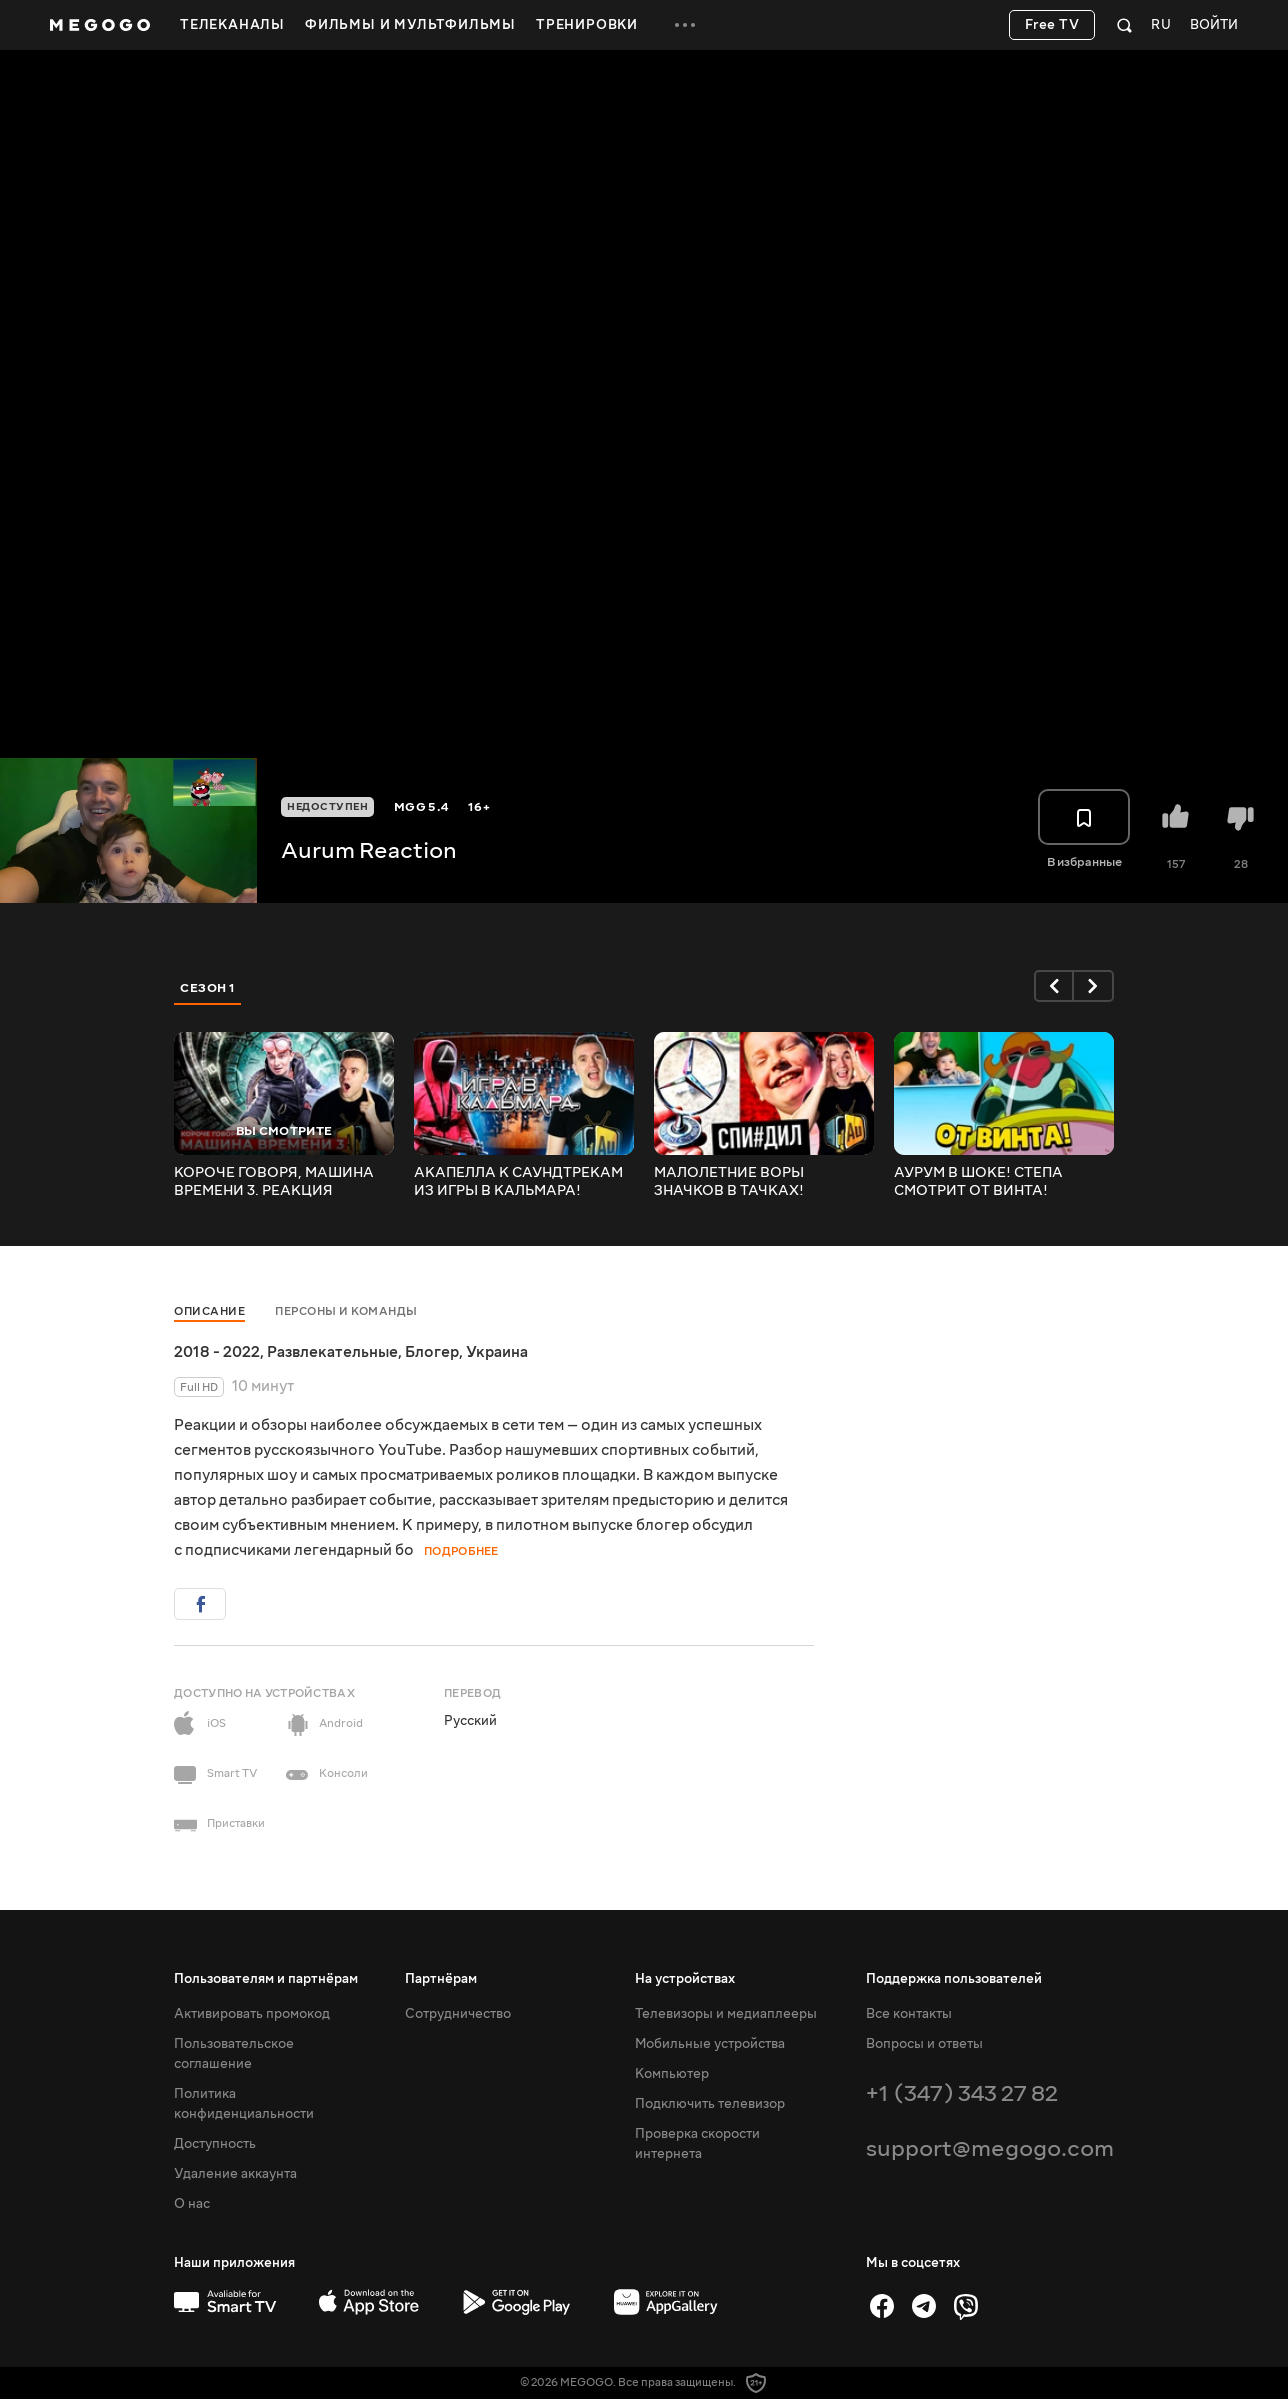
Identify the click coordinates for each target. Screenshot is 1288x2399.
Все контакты (909, 2014)
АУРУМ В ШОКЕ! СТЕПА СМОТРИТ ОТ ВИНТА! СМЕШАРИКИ (978, 1182)
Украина (497, 1352)
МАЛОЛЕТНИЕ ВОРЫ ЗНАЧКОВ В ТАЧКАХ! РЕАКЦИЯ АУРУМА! (729, 1182)
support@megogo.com (990, 2148)
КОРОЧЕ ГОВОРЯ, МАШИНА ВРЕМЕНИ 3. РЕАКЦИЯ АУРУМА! (274, 1182)
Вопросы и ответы (924, 2044)
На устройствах (685, 1979)
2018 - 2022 (217, 1352)
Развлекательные (332, 1352)
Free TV (1052, 25)
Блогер (432, 1352)
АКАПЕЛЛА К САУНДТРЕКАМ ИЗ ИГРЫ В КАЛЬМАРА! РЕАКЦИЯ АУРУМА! (518, 1182)
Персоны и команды (346, 1311)
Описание (209, 1311)
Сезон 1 (208, 988)
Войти (1214, 25)
